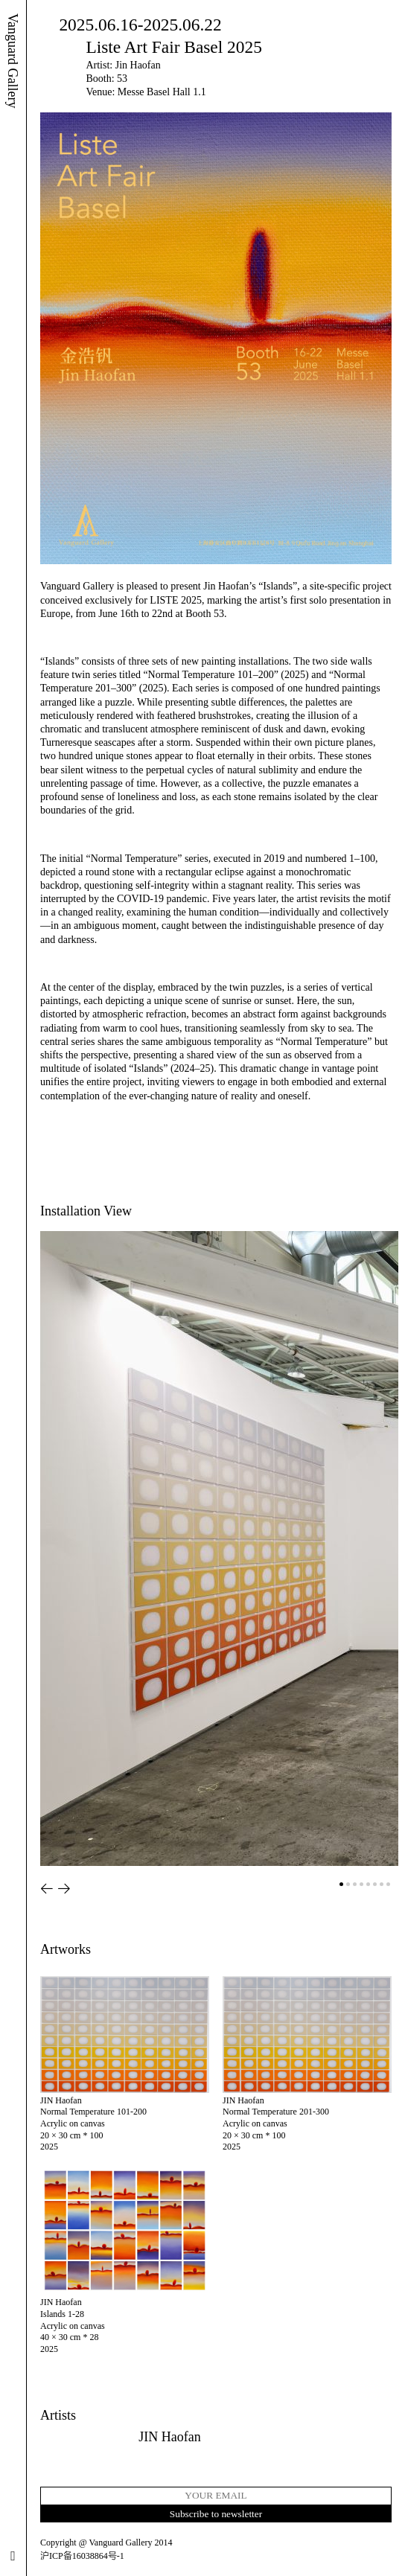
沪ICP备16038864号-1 (82, 2556)
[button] (47, 1889)
